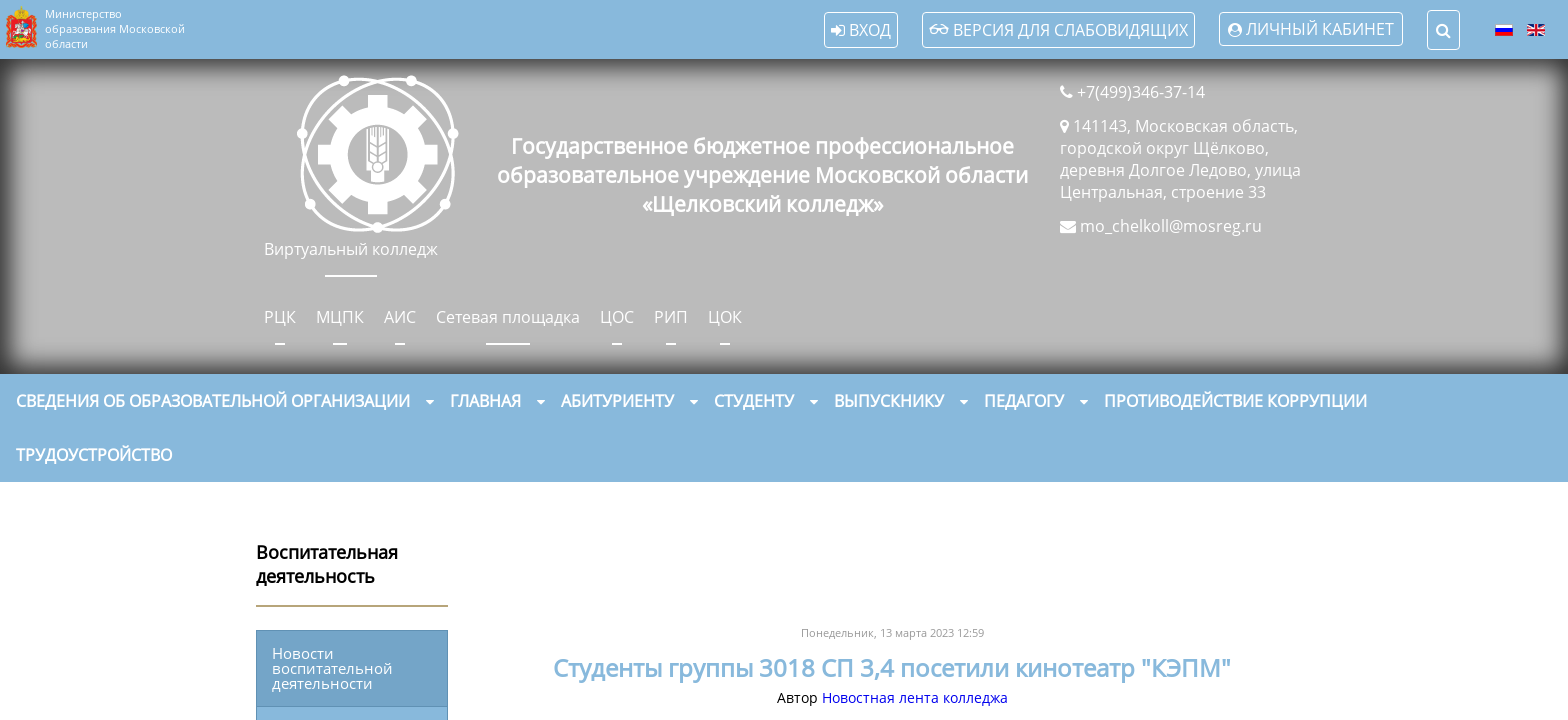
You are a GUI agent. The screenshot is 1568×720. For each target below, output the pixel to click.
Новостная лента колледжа (915, 697)
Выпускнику (889, 401)
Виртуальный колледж (351, 249)
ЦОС (617, 317)
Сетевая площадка (508, 317)
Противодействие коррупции (1235, 401)
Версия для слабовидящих (1058, 30)
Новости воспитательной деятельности (332, 668)
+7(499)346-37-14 (1141, 92)
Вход (861, 30)
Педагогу (1024, 401)
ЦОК (725, 317)
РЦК (280, 317)
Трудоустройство (94, 455)
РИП (671, 317)
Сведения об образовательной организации (213, 401)
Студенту (754, 401)
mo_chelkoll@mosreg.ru (1171, 226)
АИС (400, 317)
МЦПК (340, 317)
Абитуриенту (617, 401)
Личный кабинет (1320, 29)
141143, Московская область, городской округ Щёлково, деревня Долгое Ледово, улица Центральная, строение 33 (1180, 159)
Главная (485, 401)
